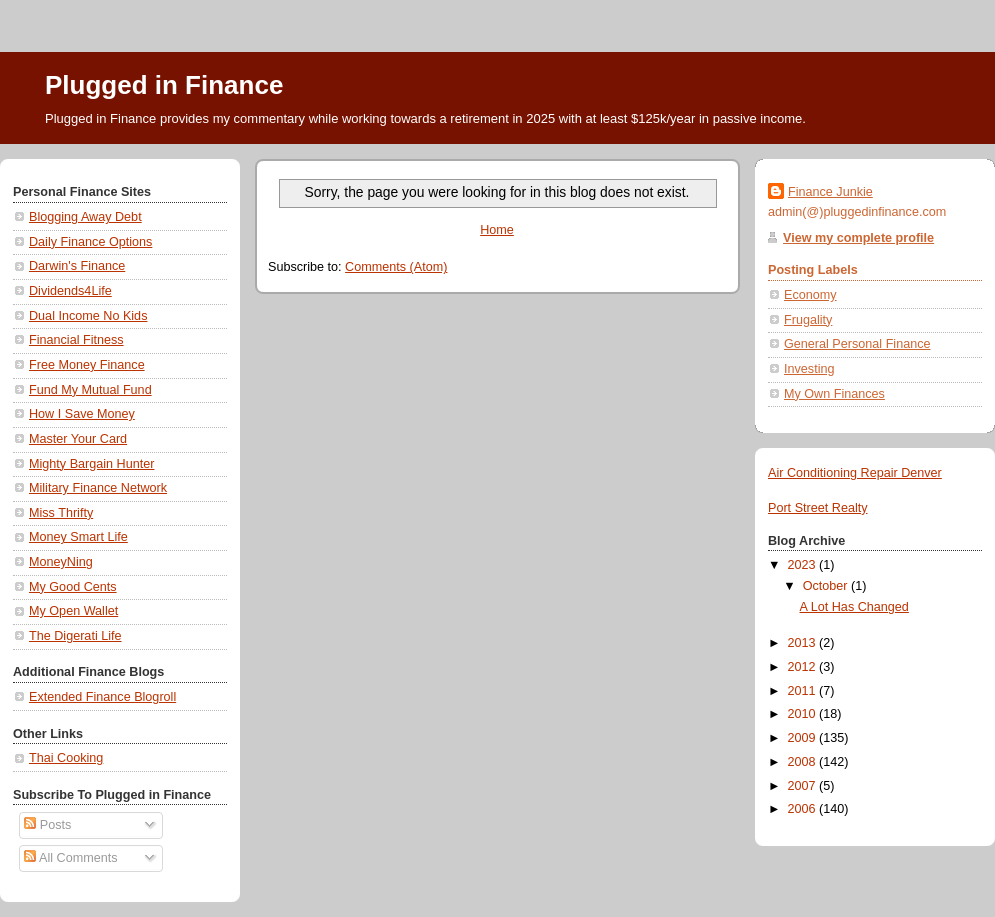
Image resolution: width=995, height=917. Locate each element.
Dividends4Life (70, 291)
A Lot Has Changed (854, 607)
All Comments (70, 858)
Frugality (808, 320)
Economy (810, 295)
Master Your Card (78, 439)
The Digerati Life (75, 636)
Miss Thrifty (61, 513)
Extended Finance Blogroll (102, 697)
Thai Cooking (66, 758)
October (827, 586)
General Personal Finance (857, 344)
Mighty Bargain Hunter (91, 464)
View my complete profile (858, 238)
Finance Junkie (830, 192)
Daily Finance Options (90, 242)
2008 (804, 762)
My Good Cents (73, 587)
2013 (804, 643)
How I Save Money (82, 414)
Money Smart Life (78, 537)
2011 (804, 691)
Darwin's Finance (77, 266)
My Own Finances (834, 394)
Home (497, 230)
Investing (809, 369)
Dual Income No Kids (88, 316)
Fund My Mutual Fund (90, 390)
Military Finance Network (98, 488)
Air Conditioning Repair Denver (855, 473)
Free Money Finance (87, 365)
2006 (804, 809)
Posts (47, 825)
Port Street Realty (818, 508)
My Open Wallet (73, 611)
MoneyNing (61, 562)
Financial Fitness (76, 340)
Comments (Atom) (396, 267)
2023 (804, 565)
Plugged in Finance (164, 85)
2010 (804, 714)
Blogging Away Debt (85, 217)
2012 (804, 667)
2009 (804, 738)
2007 (804, 786)
